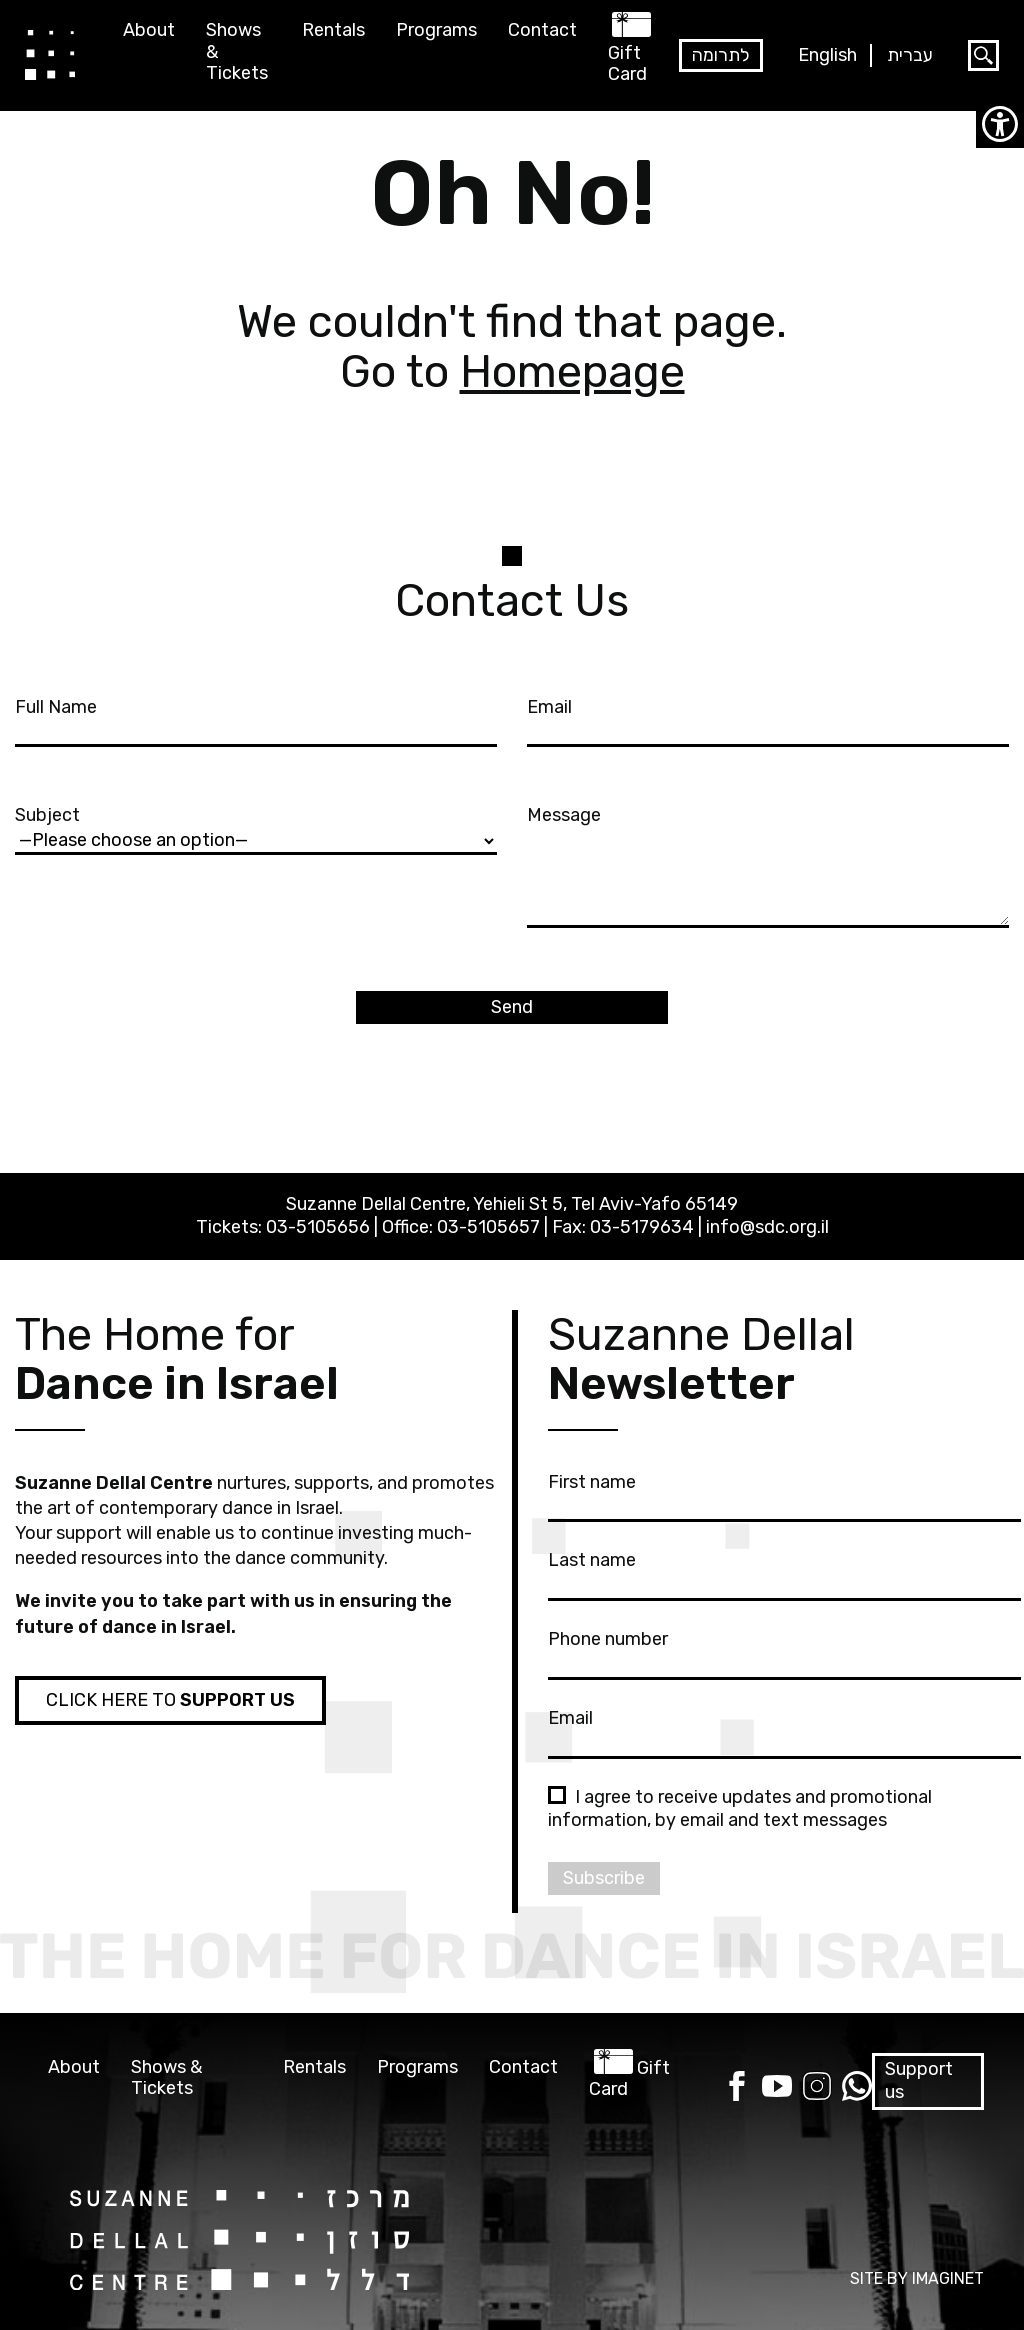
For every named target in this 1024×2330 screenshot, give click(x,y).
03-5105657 (488, 1227)
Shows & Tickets (237, 52)
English (827, 55)
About (149, 30)
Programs (436, 30)
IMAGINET (948, 2278)
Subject (256, 827)
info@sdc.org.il (767, 1227)
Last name (784, 1572)
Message (768, 868)
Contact (542, 30)
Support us (919, 2080)
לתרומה (721, 55)
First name (784, 1494)
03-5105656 (318, 1227)
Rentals (333, 30)
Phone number (784, 1651)
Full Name (256, 719)
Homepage (572, 371)
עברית (910, 55)
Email (768, 719)
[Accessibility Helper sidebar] (1000, 124)
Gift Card (627, 64)
